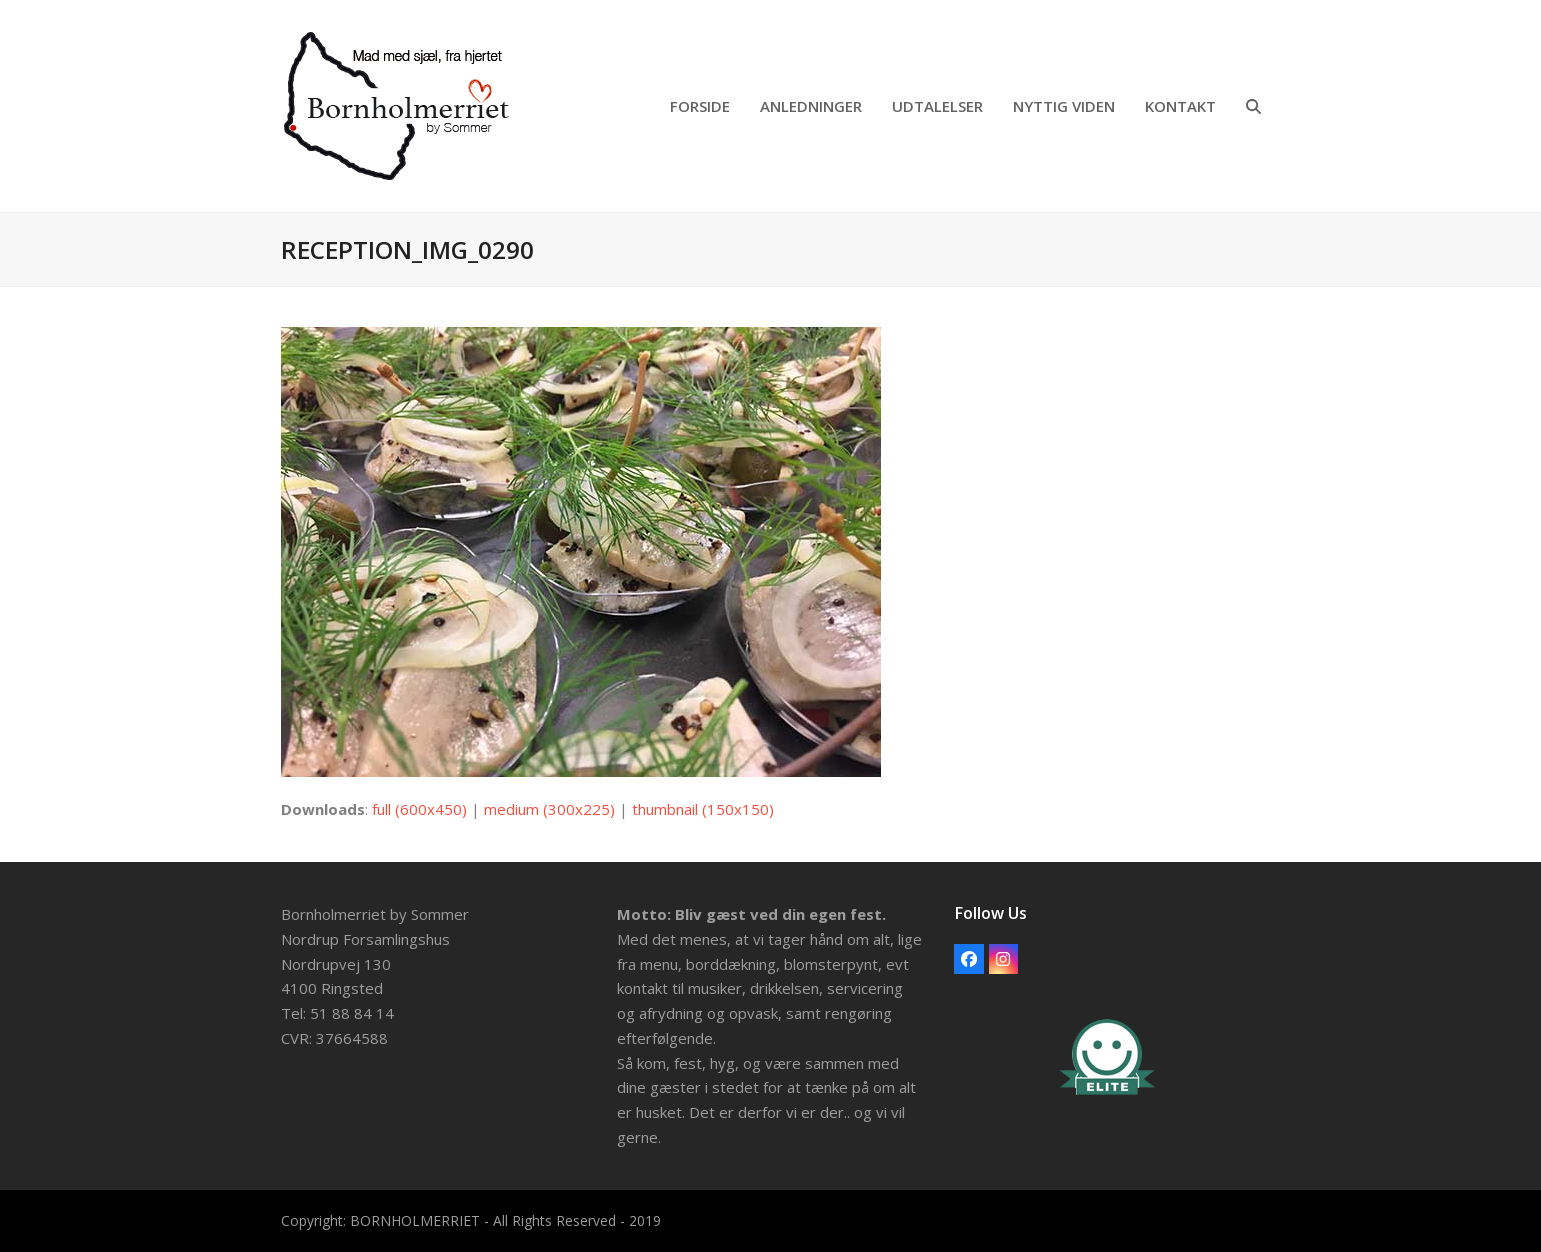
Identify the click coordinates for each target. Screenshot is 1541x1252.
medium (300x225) (549, 809)
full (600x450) (419, 809)
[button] (1253, 106)
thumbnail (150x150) (703, 809)
